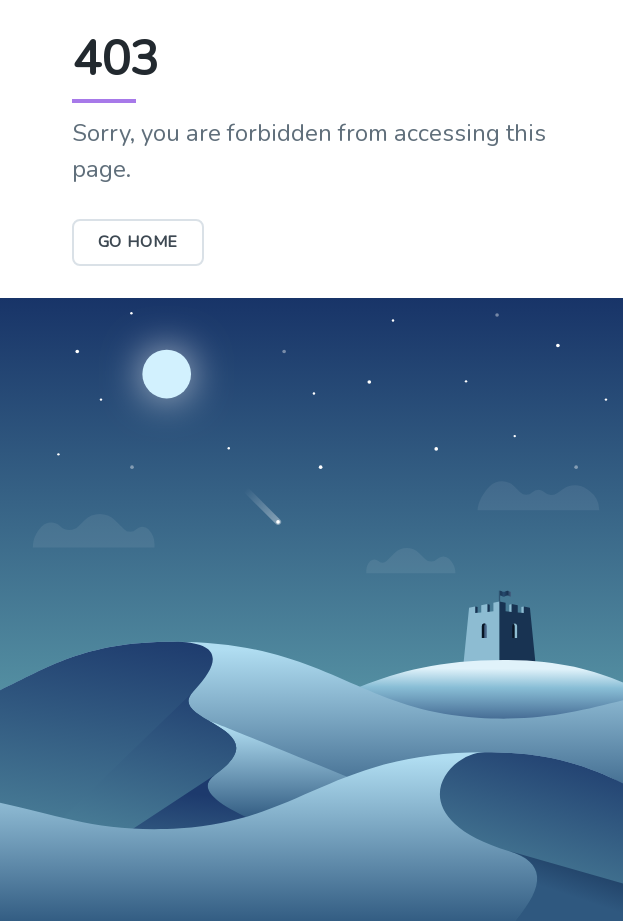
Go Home (138, 242)
